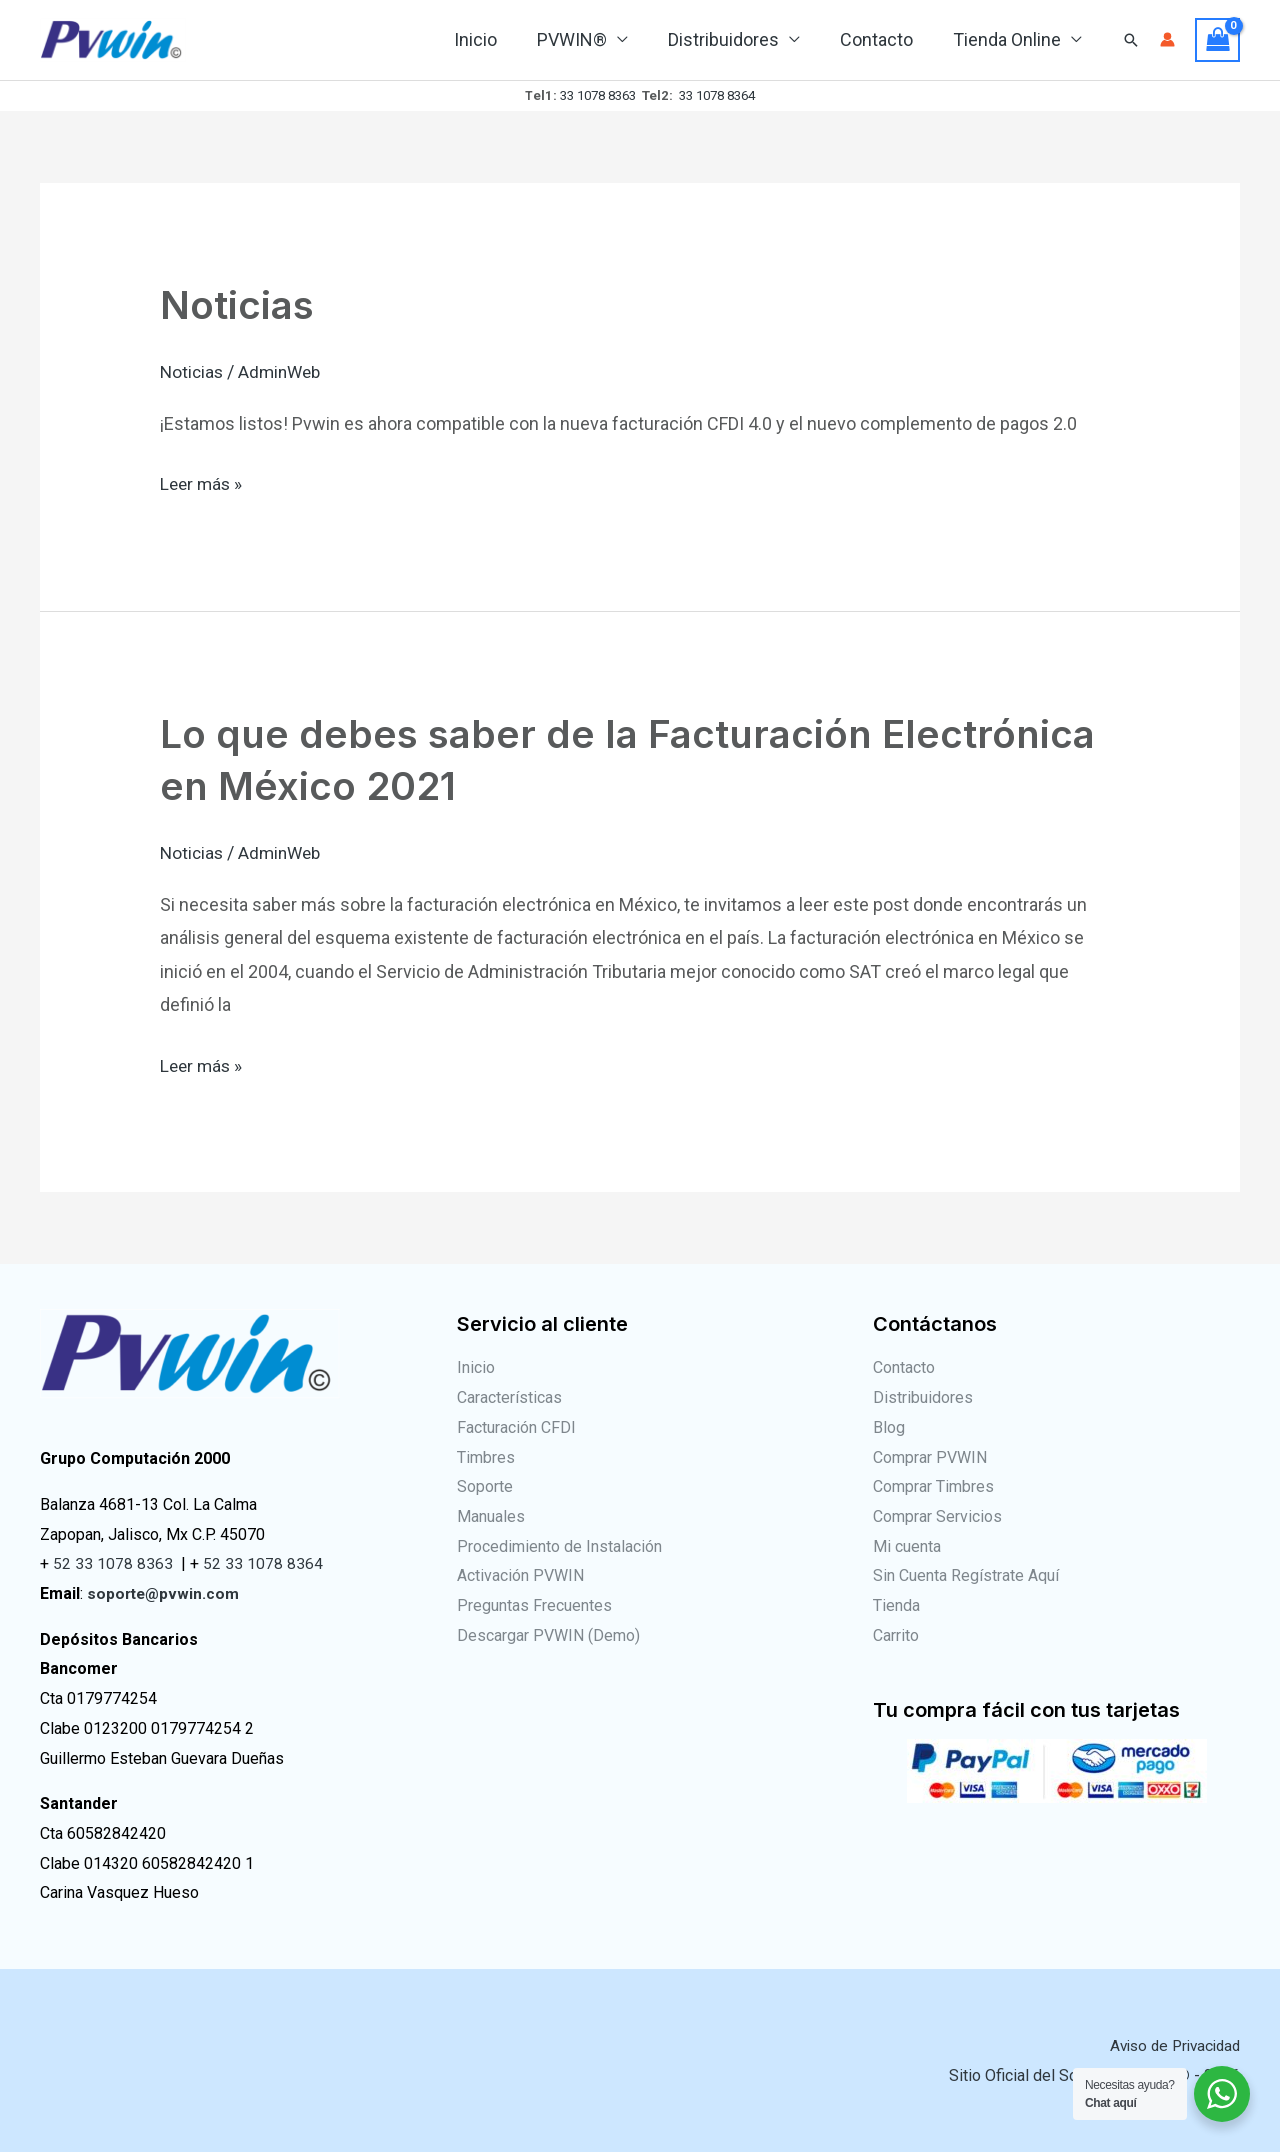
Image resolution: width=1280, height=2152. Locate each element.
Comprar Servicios (937, 1516)
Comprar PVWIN (930, 1456)
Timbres (486, 1456)
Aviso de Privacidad (1170, 2045)
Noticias (239, 304)
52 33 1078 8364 (263, 1563)
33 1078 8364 (717, 95)
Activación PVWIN (520, 1575)
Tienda (896, 1605)
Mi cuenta (907, 1546)
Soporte (485, 1486)
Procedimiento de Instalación (559, 1546)
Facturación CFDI (516, 1427)
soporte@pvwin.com (165, 1593)
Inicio (493, 39)
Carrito (896, 1635)
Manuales (491, 1516)
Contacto (882, 39)
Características (509, 1397)
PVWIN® (586, 39)
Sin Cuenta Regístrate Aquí (966, 1575)
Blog (889, 1427)
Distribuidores (733, 39)
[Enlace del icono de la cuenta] (1167, 39)
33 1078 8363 (598, 95)
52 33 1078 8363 (113, 1563)
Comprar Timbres (933, 1486)
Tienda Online (1009, 39)
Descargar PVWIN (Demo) (548, 1635)
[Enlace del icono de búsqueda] (1131, 40)
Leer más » (203, 480)
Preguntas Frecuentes (534, 1605)
